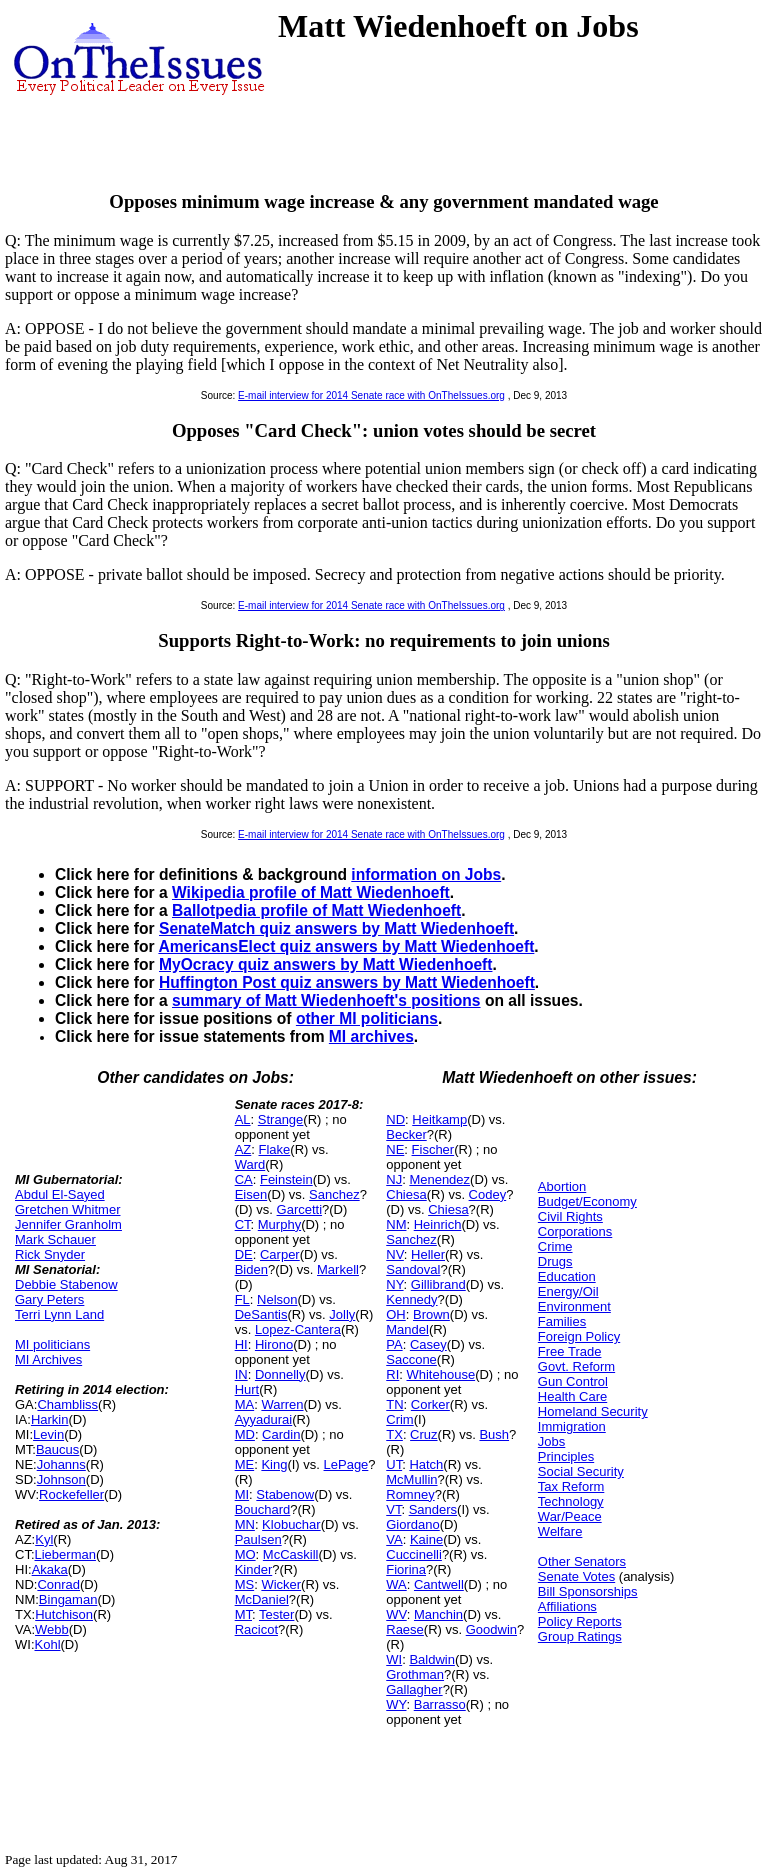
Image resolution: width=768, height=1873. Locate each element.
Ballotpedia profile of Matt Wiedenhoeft (316, 910)
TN (394, 1404)
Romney (410, 1494)
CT (243, 1224)
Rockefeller (71, 1494)
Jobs (551, 1441)
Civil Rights (570, 1216)
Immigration (572, 1426)
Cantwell (439, 1584)
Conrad (58, 1584)
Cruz (423, 1434)
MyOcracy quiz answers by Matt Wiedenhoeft (325, 964)
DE (244, 1254)
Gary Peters (49, 1299)
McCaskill (291, 1554)
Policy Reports (580, 1621)
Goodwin (491, 1629)
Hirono (274, 1344)
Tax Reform (571, 1486)
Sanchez (334, 1194)
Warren (282, 1404)
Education (567, 1276)
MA (245, 1404)
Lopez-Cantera (298, 1329)
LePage (346, 1464)
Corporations (575, 1231)
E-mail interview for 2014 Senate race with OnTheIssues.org (371, 395)
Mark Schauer (55, 1239)
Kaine (426, 1539)
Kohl (48, 1644)
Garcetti (300, 1209)
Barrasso (440, 1704)
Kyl (44, 1539)
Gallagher (414, 1689)
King (274, 1464)
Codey (488, 1194)
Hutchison (64, 1614)
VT (393, 1509)
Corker (430, 1404)
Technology (571, 1501)
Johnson (61, 1479)
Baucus (57, 1449)
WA (396, 1584)
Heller (428, 1254)
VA (394, 1539)
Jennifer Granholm (68, 1224)
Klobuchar (291, 1524)
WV (396, 1614)
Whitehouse (440, 1374)
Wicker (281, 1584)
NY (394, 1284)
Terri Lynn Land (59, 1314)
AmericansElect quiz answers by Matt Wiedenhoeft (346, 946)
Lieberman (65, 1554)
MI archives (371, 1036)
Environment (574, 1306)
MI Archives (48, 1359)
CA (244, 1179)
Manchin (438, 1614)
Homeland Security (593, 1411)
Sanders (433, 1509)
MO (245, 1554)
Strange (281, 1119)
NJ (394, 1179)
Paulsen (258, 1539)
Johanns (61, 1464)
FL (242, 1299)
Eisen (251, 1194)
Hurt (247, 1389)
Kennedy (411, 1299)
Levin (48, 1434)
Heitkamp (439, 1119)
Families (562, 1321)
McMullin (411, 1479)
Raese (405, 1629)
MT (243, 1614)
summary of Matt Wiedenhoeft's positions (326, 1000)
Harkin (50, 1419)
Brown (431, 1314)
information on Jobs (426, 874)
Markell (338, 1269)
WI (394, 1659)
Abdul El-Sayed (60, 1194)
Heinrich (438, 1224)
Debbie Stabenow (66, 1284)
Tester (276, 1614)
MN (245, 1524)
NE (395, 1149)
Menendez (439, 1179)
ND (395, 1119)
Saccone (411, 1359)
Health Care (572, 1396)
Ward (250, 1164)
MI (242, 1494)
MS (245, 1584)
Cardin (281, 1434)
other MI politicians (367, 1018)
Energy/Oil (568, 1291)
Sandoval (413, 1269)
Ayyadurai (264, 1419)
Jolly (342, 1314)
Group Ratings (580, 1636)
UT (394, 1464)
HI (241, 1344)
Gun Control (573, 1381)
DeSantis (261, 1314)
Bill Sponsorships (588, 1591)
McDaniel (262, 1599)
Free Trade (570, 1351)
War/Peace (570, 1516)
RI (392, 1374)
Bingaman (68, 1599)
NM (396, 1224)
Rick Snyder (50, 1254)
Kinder (254, 1569)
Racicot (256, 1629)
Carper (280, 1254)
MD (245, 1434)
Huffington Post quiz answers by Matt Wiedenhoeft (347, 982)
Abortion (562, 1186)
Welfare (560, 1531)
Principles (566, 1456)
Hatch (426, 1464)
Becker (406, 1134)
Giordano (412, 1524)
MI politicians (52, 1344)
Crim (399, 1419)
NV (395, 1254)
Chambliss (67, 1404)
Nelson (277, 1299)
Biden (251, 1269)
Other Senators (582, 1561)
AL (243, 1119)
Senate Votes (576, 1576)
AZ (243, 1149)
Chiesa (406, 1194)
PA (394, 1344)
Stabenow (285, 1494)
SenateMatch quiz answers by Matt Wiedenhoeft (336, 928)
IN (241, 1374)
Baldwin (432, 1659)
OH (396, 1314)
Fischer (433, 1149)
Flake (275, 1149)
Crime (555, 1246)
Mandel (407, 1329)
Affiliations (567, 1606)
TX (394, 1434)
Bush (494, 1434)
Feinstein (286, 1179)
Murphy (279, 1224)
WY (396, 1704)
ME (245, 1464)
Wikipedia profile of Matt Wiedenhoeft (311, 892)
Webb (52, 1629)
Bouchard (263, 1509)
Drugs (555, 1261)
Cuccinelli (414, 1554)
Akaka (50, 1569)
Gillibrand (438, 1284)
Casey (428, 1344)
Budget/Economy (587, 1201)
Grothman (415, 1674)
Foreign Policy (579, 1336)
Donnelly (280, 1374)
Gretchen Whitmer (67, 1209)
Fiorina (406, 1569)
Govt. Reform (576, 1366)
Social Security (581, 1471)
